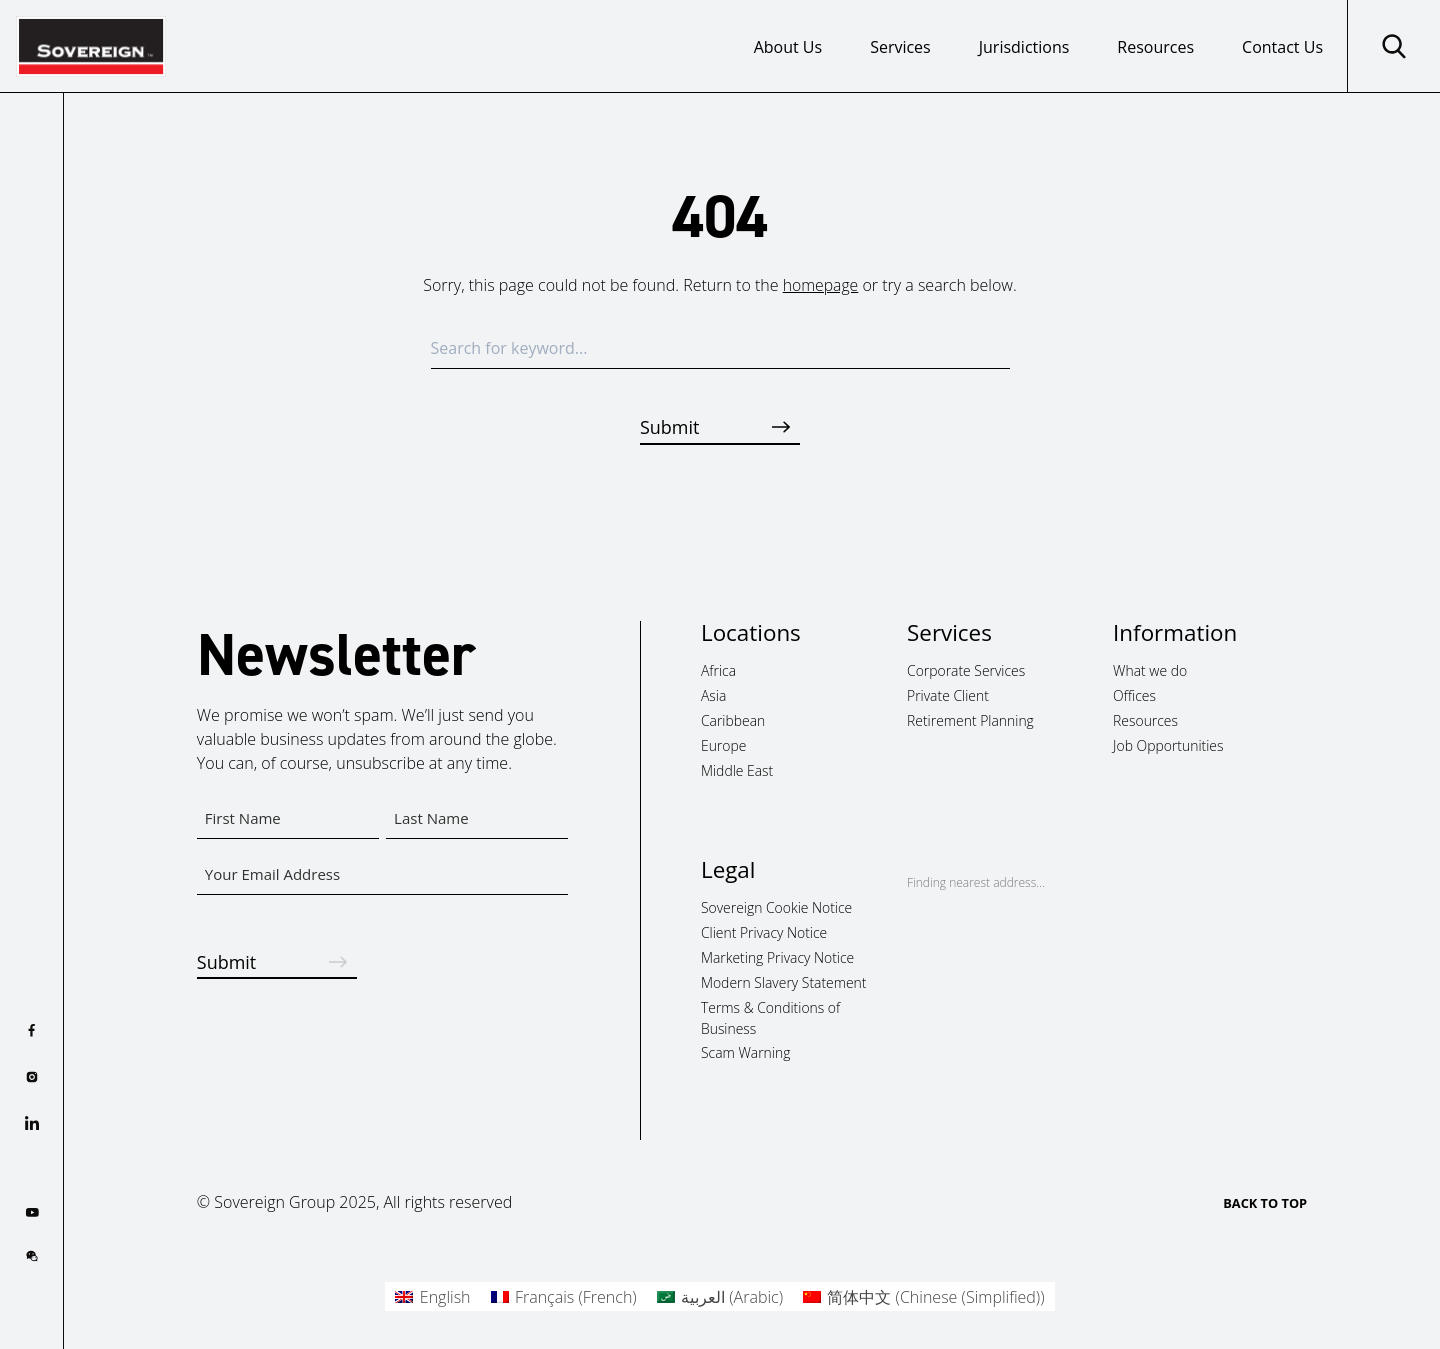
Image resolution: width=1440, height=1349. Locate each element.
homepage (820, 285)
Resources (1155, 47)
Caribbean (733, 719)
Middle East (737, 769)
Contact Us (1282, 47)
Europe (723, 744)
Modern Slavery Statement (784, 981)
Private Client (948, 695)
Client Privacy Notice (764, 932)
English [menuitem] (445, 1297)
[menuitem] (432, 1296)
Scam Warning (745, 1052)
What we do (1150, 670)
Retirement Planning (970, 719)
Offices (1134, 695)
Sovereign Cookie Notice (776, 907)
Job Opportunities (1168, 744)
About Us (788, 47)
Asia (713, 695)
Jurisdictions (1024, 47)
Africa (718, 670)
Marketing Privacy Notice (777, 956)
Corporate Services (966, 670)
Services (900, 47)
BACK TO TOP (1265, 1203)
